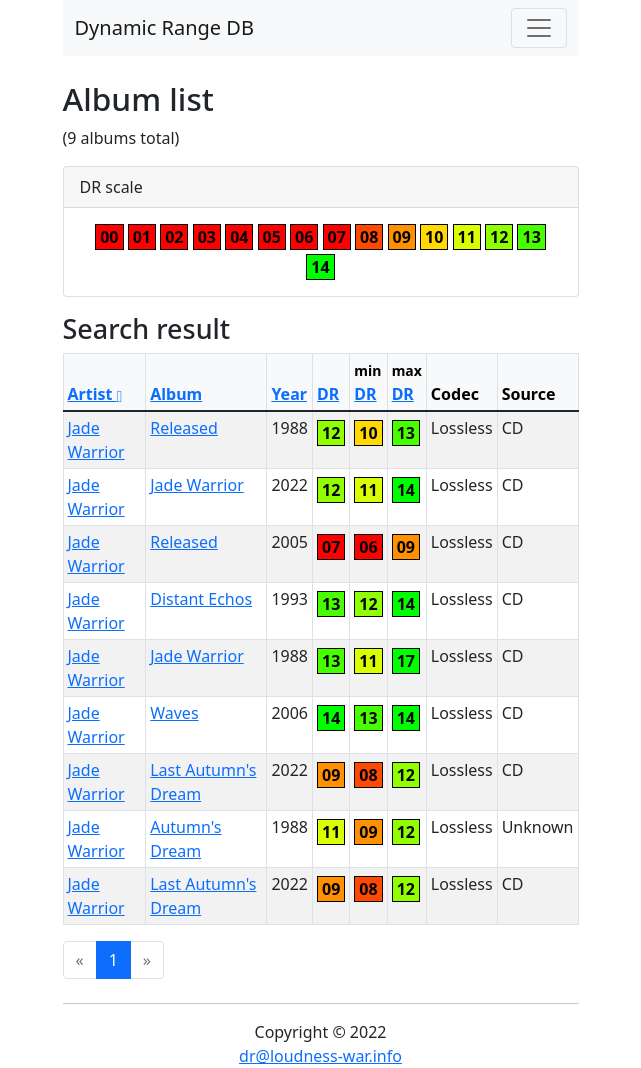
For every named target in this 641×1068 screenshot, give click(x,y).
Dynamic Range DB (164, 27)
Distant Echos (201, 599)
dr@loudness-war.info (320, 1056)
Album (176, 394)
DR (328, 394)
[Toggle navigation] (539, 28)
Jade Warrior (197, 485)
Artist (95, 394)
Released (184, 428)
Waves (174, 713)
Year (289, 394)
